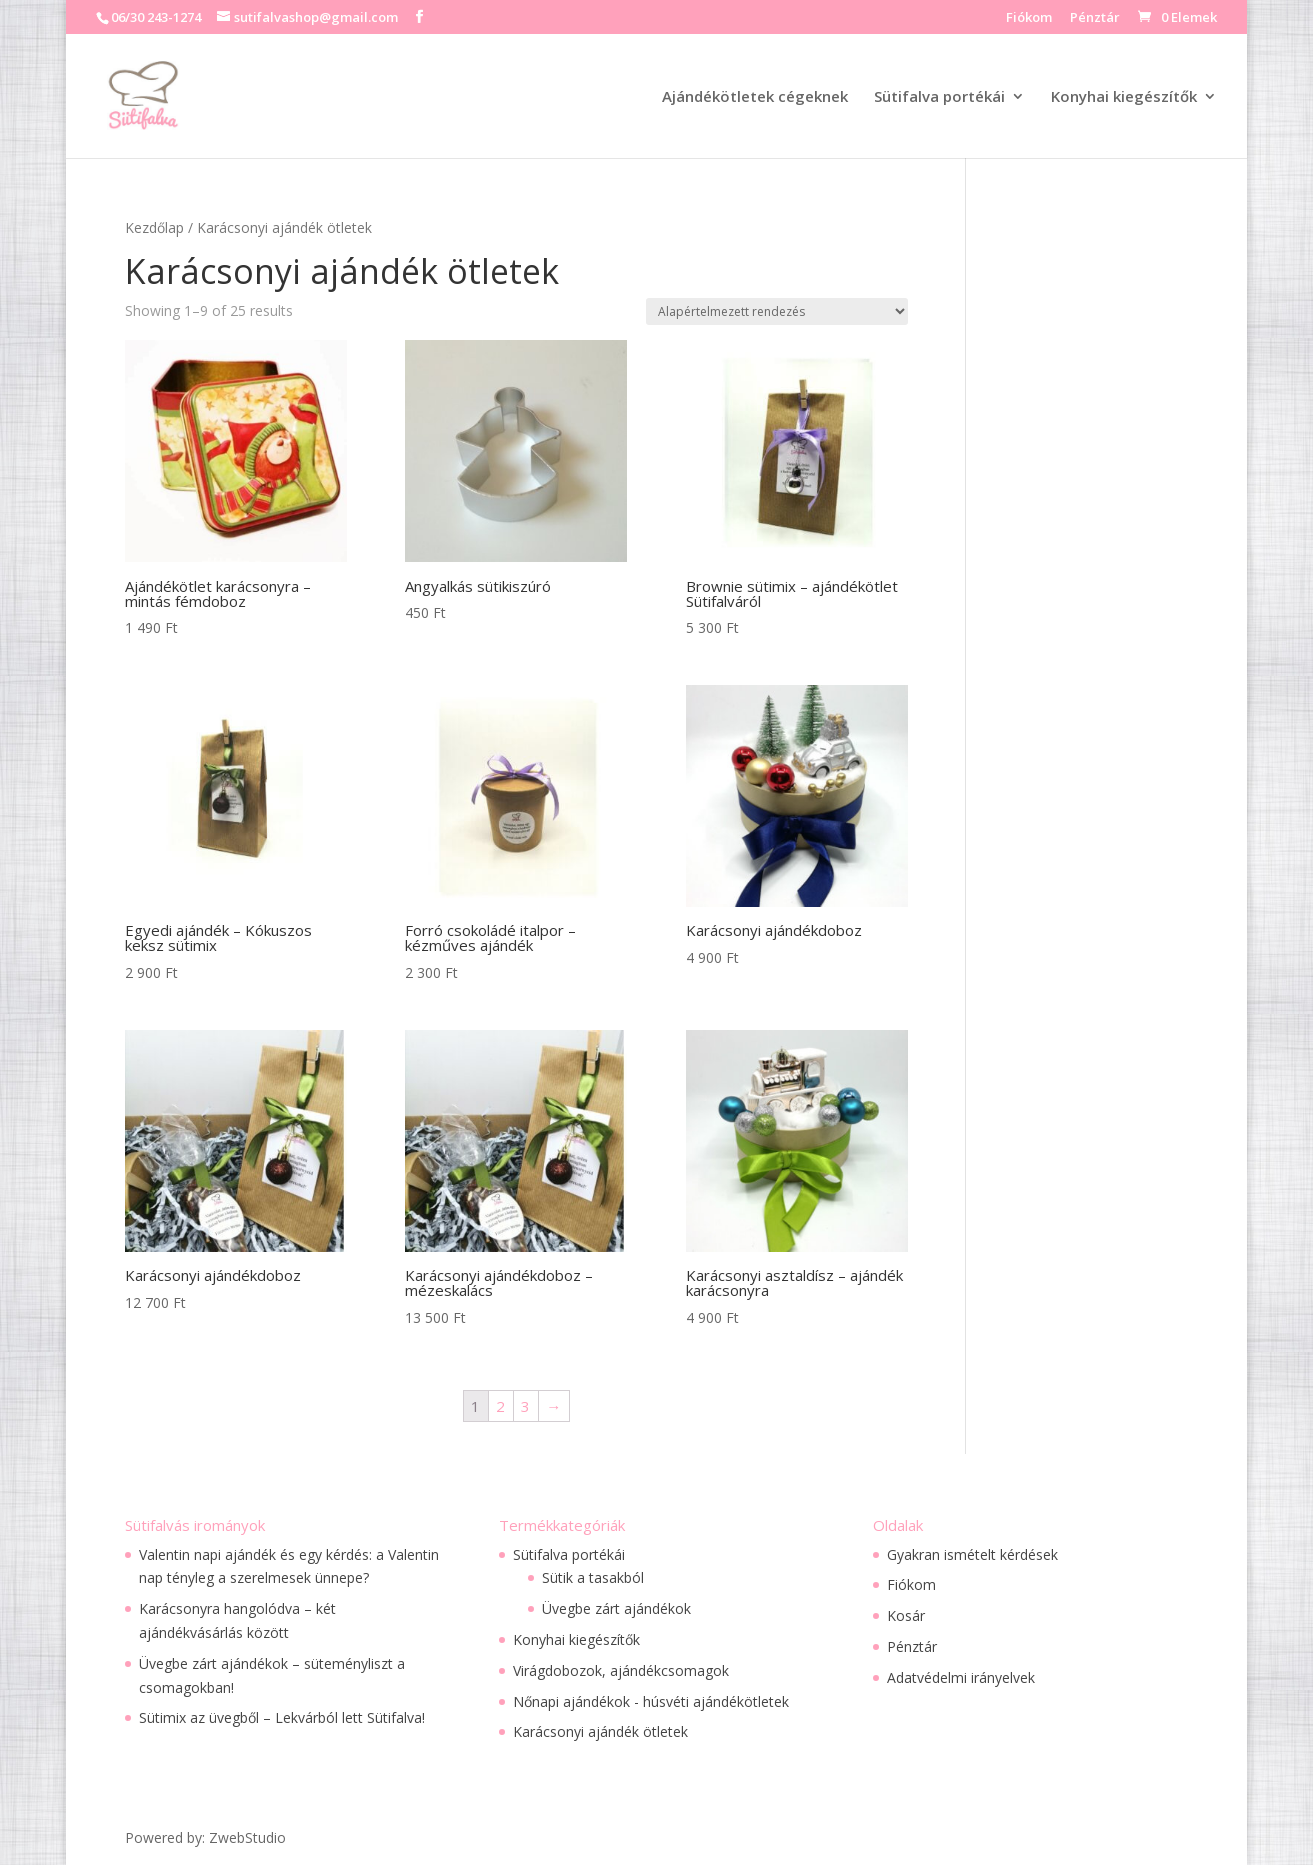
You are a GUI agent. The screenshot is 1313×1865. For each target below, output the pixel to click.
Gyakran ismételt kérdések (972, 1554)
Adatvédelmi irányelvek (961, 1677)
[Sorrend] (777, 311)
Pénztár (1095, 18)
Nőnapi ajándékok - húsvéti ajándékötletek (651, 1701)
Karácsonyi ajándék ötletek (600, 1731)
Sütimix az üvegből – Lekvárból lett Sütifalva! (282, 1717)
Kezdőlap (154, 227)
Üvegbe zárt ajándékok (616, 1608)
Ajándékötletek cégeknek (755, 97)
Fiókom (1029, 18)
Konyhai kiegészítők (1124, 97)
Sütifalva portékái (939, 97)
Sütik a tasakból (593, 1577)
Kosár (906, 1615)
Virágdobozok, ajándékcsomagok (621, 1670)
